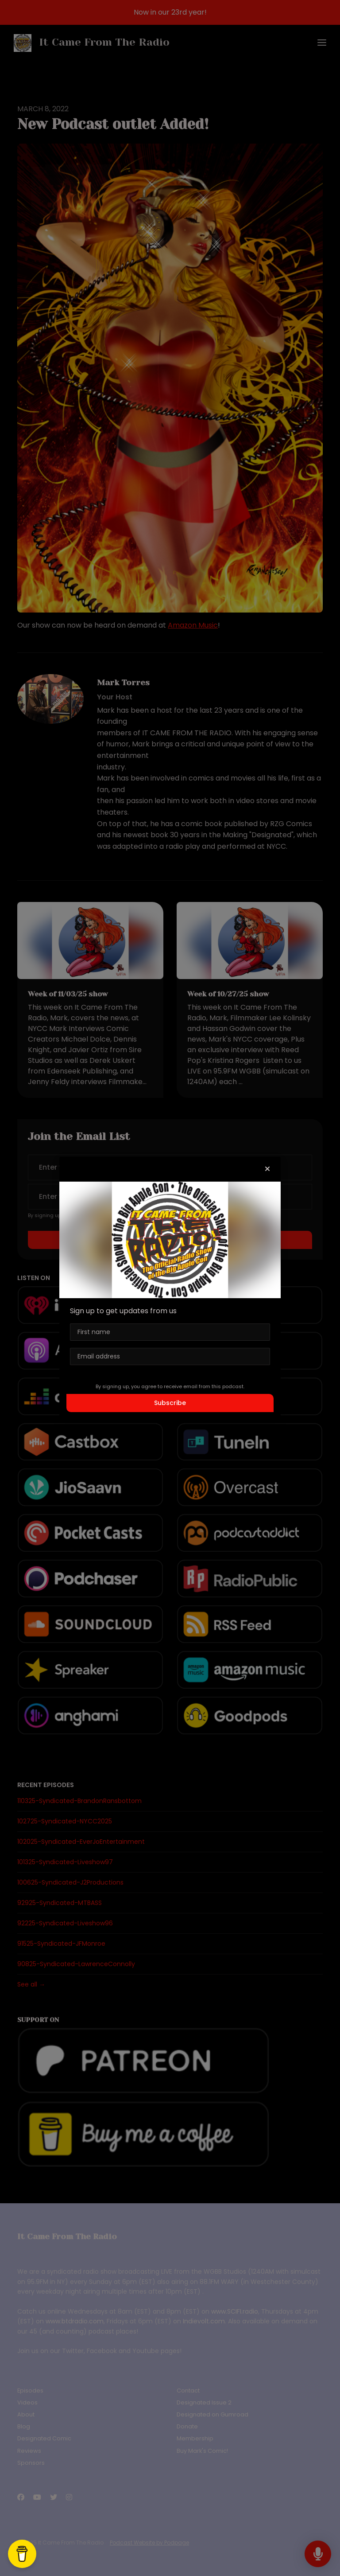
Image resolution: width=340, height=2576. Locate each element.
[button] (267, 1169)
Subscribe (170, 1402)
